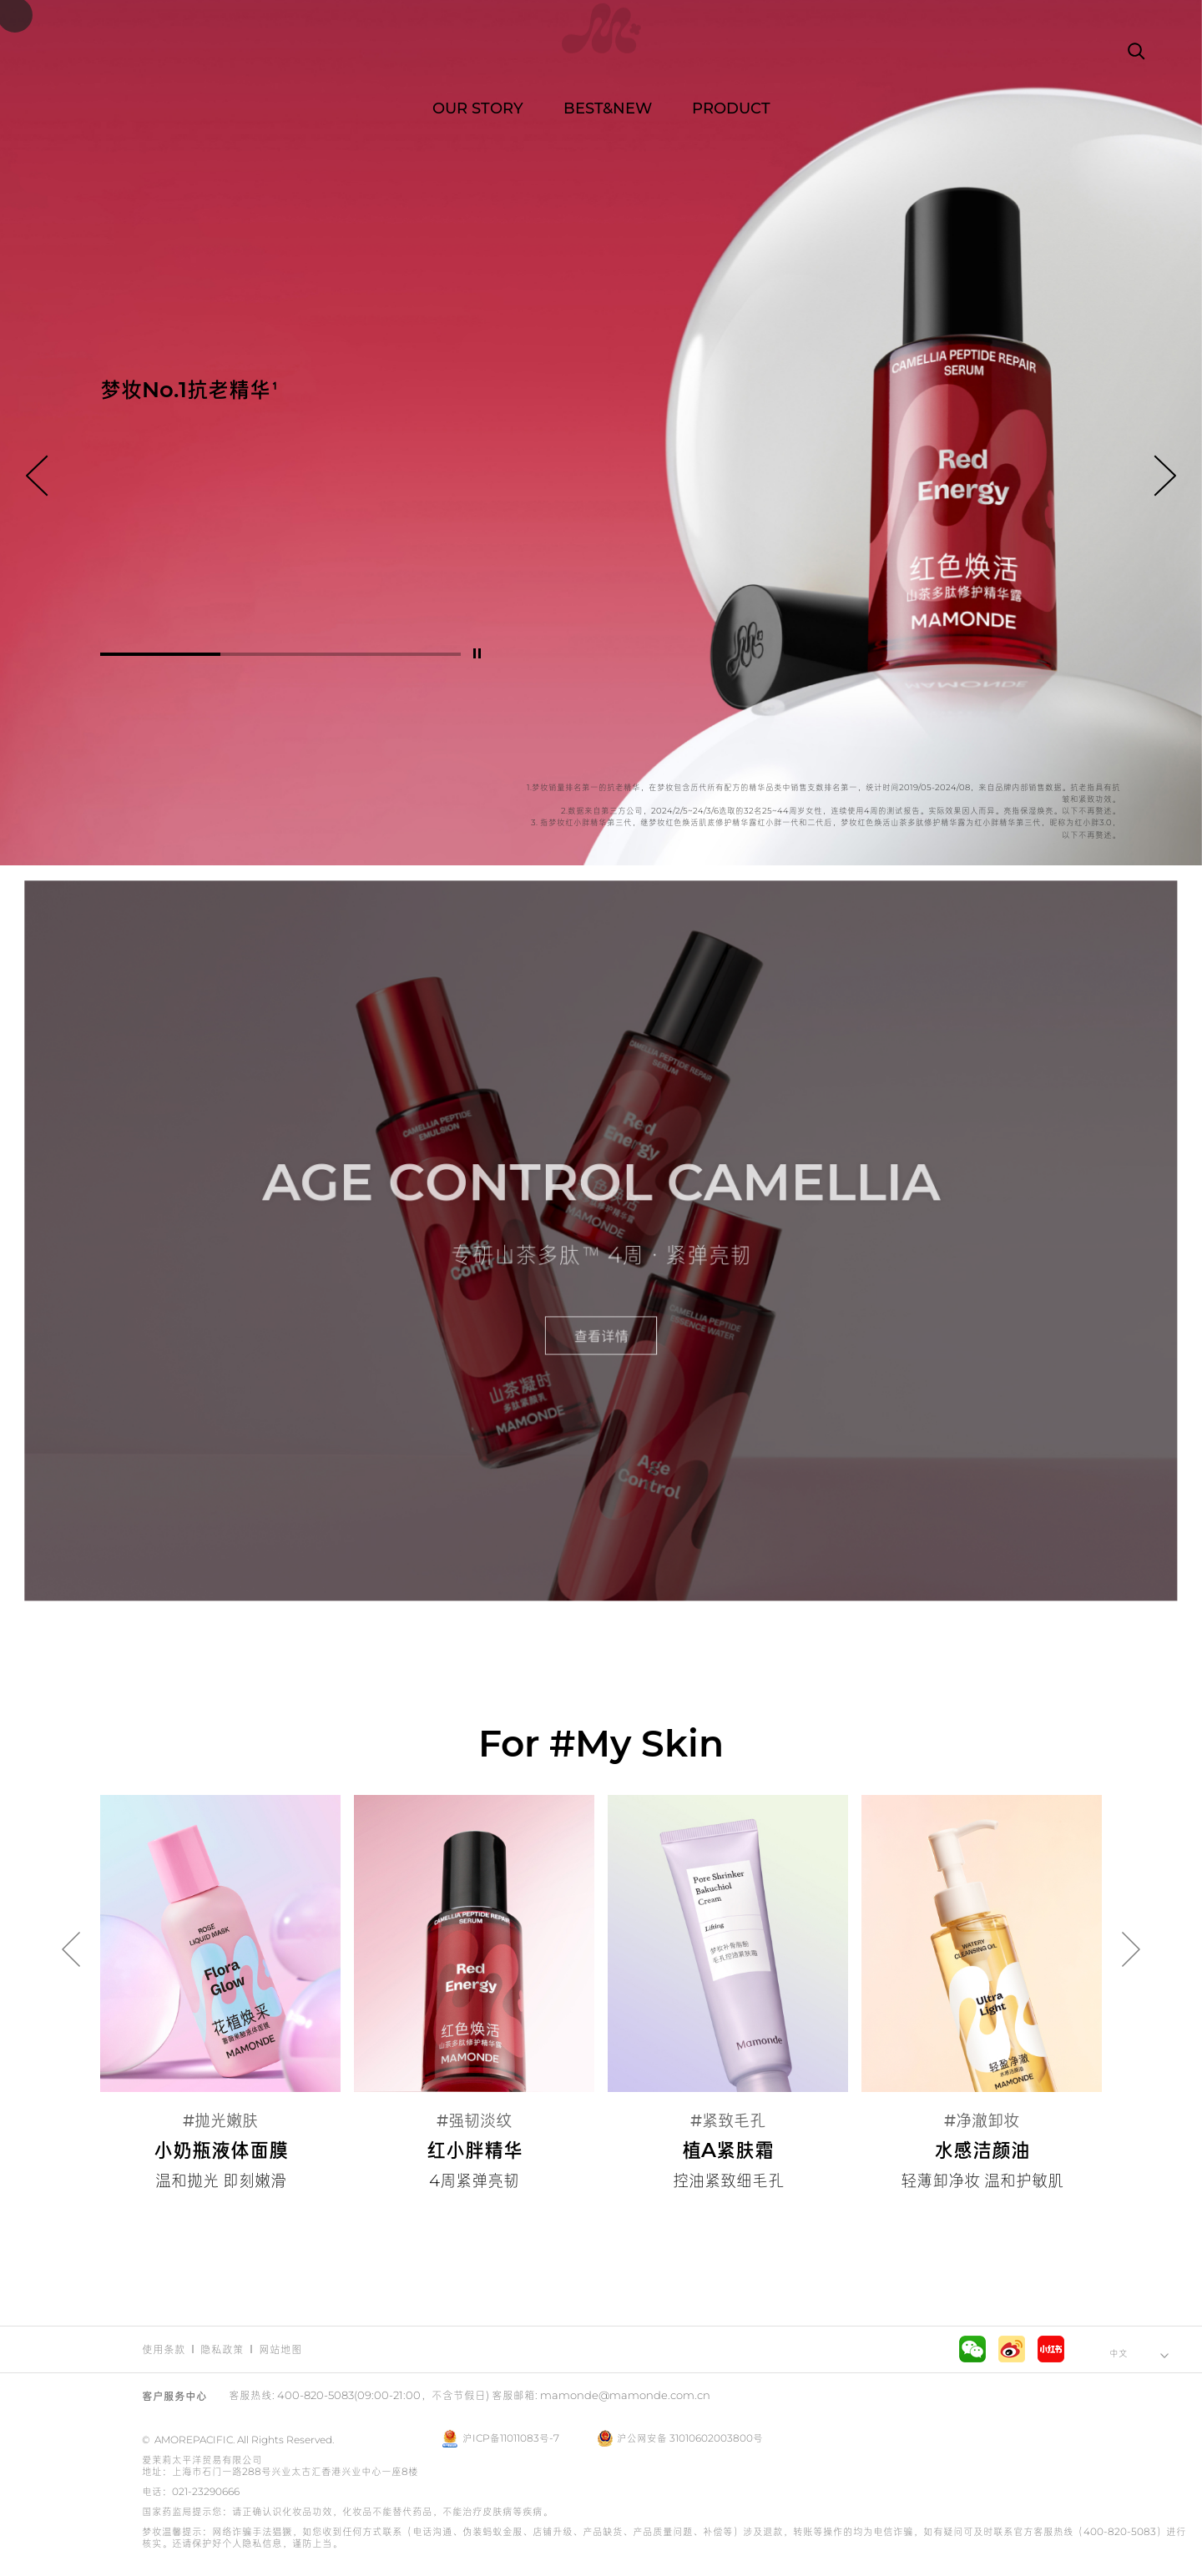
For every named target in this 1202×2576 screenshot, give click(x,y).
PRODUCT (731, 108)
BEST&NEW (607, 108)
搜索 (1135, 50)
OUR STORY (477, 108)
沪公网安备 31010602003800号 (680, 2438)
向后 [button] (1165, 476)
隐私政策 (222, 2349)
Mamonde (601, 50)
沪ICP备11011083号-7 (510, 2438)
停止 (477, 653)
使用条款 (163, 2349)
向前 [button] (37, 476)
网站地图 (280, 2349)
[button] (160, 654)
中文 (1118, 2353)
